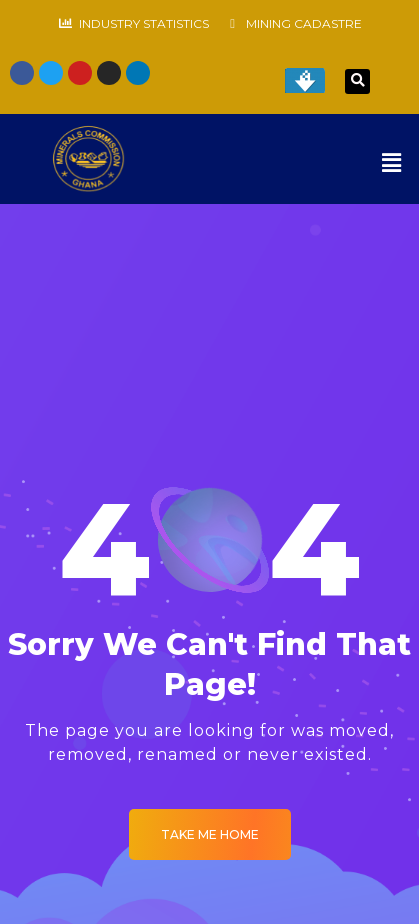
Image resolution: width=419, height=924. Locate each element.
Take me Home (210, 834)
